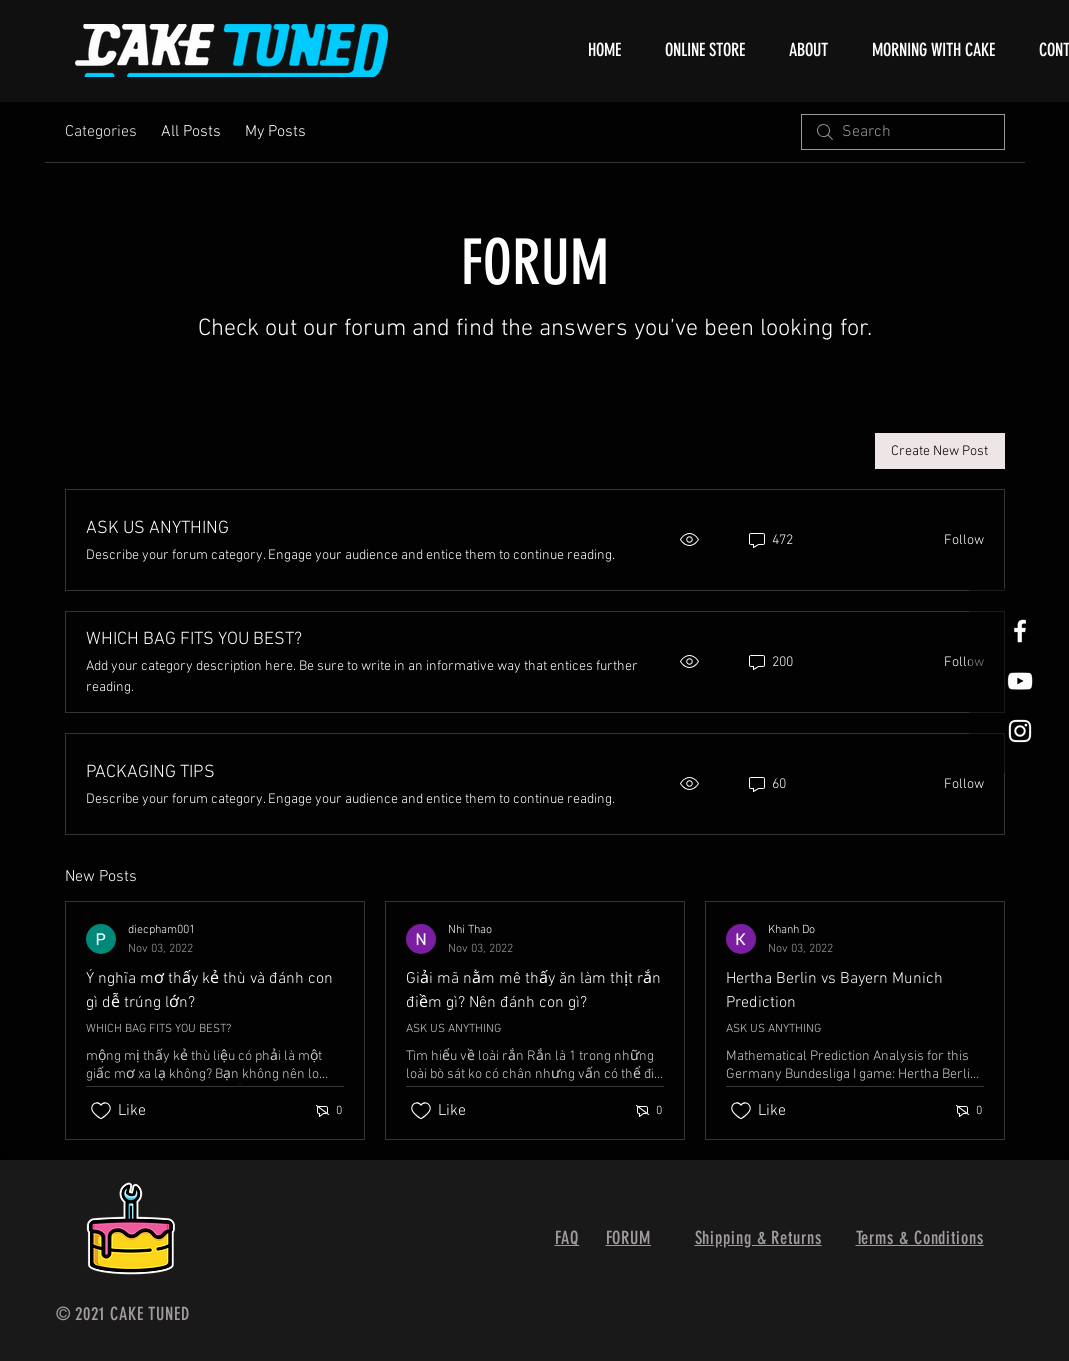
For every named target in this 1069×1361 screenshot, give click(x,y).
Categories (101, 132)
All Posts (191, 132)
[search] (903, 132)
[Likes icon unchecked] (101, 1111)
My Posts (275, 132)
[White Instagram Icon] (1020, 731)
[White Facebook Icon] (1020, 631)
